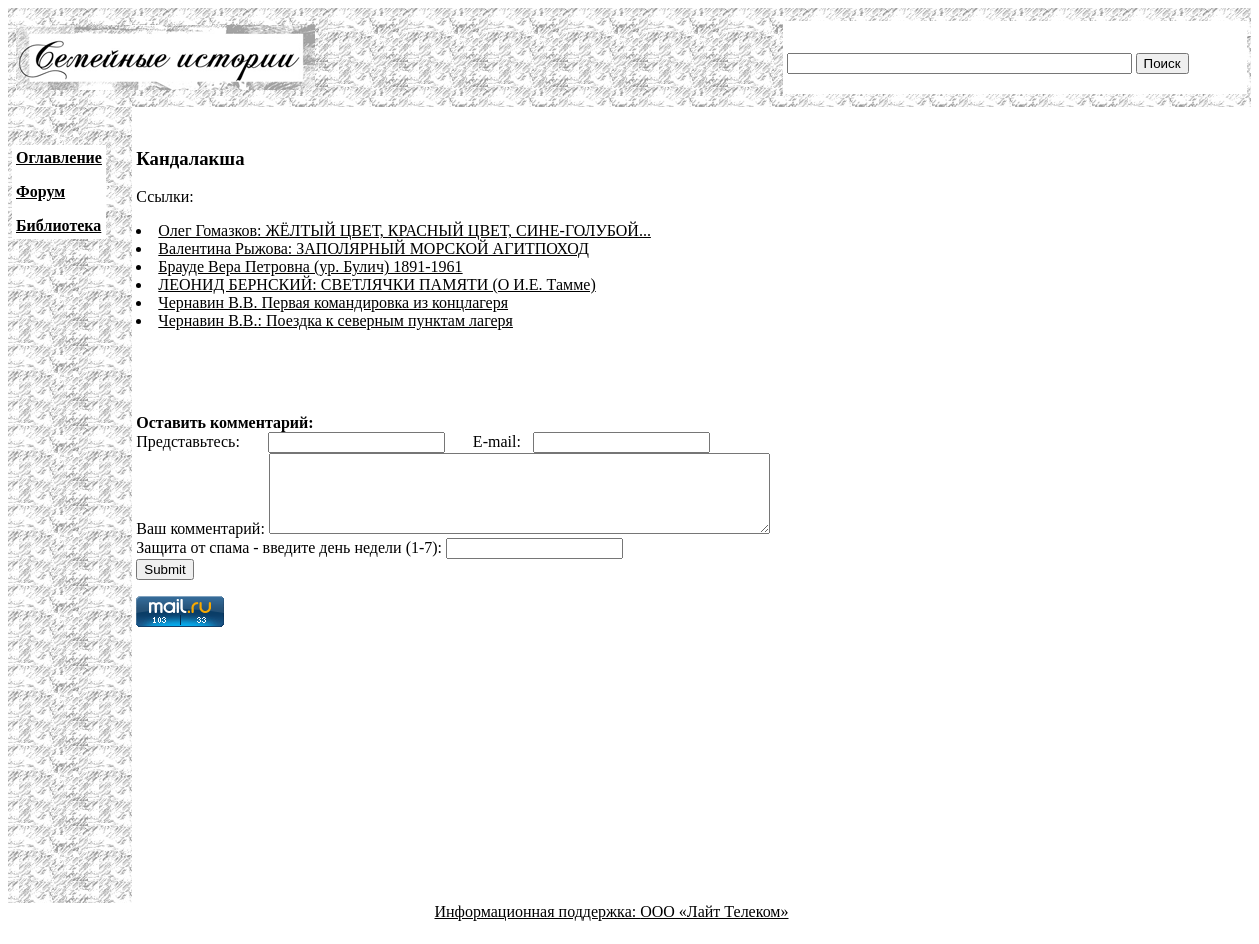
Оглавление (59, 157)
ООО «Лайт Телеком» (714, 926)
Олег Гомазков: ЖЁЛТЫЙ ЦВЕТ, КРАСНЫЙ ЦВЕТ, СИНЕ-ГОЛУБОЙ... (404, 230)
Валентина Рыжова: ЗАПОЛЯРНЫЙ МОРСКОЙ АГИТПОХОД (373, 248)
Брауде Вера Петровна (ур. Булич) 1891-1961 (310, 266)
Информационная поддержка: (538, 926)
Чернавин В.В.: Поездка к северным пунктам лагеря (335, 320)
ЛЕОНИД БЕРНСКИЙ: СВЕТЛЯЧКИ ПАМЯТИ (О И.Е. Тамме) (376, 284)
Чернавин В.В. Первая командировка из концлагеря (333, 302)
